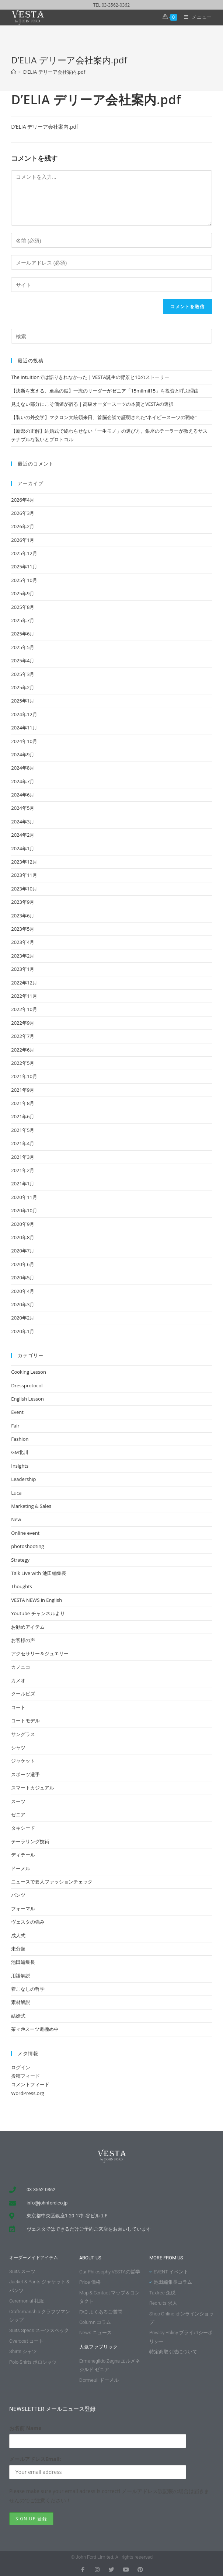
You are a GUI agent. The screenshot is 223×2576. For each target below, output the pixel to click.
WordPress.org (27, 2093)
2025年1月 (22, 700)
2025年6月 (22, 633)
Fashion (19, 1439)
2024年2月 (22, 835)
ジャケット (23, 1760)
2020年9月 (22, 1224)
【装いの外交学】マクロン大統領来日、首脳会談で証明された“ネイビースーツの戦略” (103, 417)
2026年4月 (22, 499)
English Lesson (27, 1398)
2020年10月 (24, 1210)
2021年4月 (22, 1143)
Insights (19, 1466)
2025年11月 (24, 566)
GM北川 (19, 1452)
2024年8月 (22, 767)
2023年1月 (22, 969)
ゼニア (18, 1814)
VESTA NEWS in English (36, 1600)
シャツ (18, 1747)
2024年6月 (22, 794)
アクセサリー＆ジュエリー (40, 1653)
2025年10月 (24, 580)
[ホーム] (13, 72)
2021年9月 (22, 1090)
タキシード (23, 1827)
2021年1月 (22, 1183)
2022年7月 (22, 1036)
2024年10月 (24, 741)
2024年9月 (22, 754)
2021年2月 (22, 1170)
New (16, 1519)
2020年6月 (22, 1264)
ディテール (23, 1854)
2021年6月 (22, 1116)
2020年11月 (24, 1197)
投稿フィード (25, 2076)
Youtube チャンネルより (38, 1613)
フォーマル (23, 1908)
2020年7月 (22, 1250)
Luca (16, 1492)
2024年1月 (22, 848)
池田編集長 (23, 1962)
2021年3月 (22, 1157)
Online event (25, 1533)
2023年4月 (22, 942)
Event (17, 1412)
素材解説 (20, 2002)
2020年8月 (22, 1237)
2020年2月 (22, 1317)
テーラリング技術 (30, 1841)
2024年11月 (24, 727)
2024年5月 (22, 808)
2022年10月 (24, 1009)
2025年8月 (22, 607)
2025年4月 (22, 660)
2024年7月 (22, 781)
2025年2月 (22, 687)
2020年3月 (22, 1304)
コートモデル (25, 1720)
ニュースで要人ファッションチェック (52, 1881)
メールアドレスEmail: (35, 2458)
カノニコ (20, 1667)
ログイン (20, 2067)
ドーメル (20, 1868)
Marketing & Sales (31, 1506)
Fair (15, 1425)
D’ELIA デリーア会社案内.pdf (54, 72)
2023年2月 (22, 955)
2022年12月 (24, 982)
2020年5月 (22, 1277)
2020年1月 (22, 1331)
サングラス (23, 1734)
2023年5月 (22, 929)
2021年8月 (22, 1103)
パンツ (18, 1895)
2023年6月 (22, 915)
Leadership (23, 1479)
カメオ (18, 1680)
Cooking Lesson (28, 1372)
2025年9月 (22, 593)
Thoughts (21, 1586)
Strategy (20, 1560)
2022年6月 (22, 1049)
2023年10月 (24, 888)
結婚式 (18, 2015)
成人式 (18, 1935)
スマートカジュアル (32, 1787)
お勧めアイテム (28, 1627)
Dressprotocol (26, 1385)
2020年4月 (22, 1291)
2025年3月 (22, 674)
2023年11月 (24, 875)
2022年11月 (24, 996)
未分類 (18, 1948)
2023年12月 (24, 861)
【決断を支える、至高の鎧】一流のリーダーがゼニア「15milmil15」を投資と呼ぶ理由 (105, 390)
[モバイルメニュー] (195, 17)
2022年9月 (22, 1022)
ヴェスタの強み (28, 1921)
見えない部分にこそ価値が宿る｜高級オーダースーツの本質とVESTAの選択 (92, 404)
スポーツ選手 (25, 1774)
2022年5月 (22, 1063)
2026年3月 (22, 513)
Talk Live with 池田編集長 (38, 1573)
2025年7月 (22, 620)
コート (18, 1707)
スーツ (18, 1801)
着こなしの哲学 (28, 1989)
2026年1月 (22, 540)
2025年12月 (24, 553)
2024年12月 (24, 714)
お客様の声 (23, 1640)
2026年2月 (22, 526)
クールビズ (23, 1693)
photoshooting (27, 1546)
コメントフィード (30, 2084)
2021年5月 (22, 1130)
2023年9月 (22, 902)
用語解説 (20, 1975)
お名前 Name (25, 2428)
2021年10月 (24, 1076)
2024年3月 (22, 821)
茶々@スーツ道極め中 (35, 2029)
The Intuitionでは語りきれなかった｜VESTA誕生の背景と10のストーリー (90, 377)
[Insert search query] (111, 336)
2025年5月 (22, 647)
